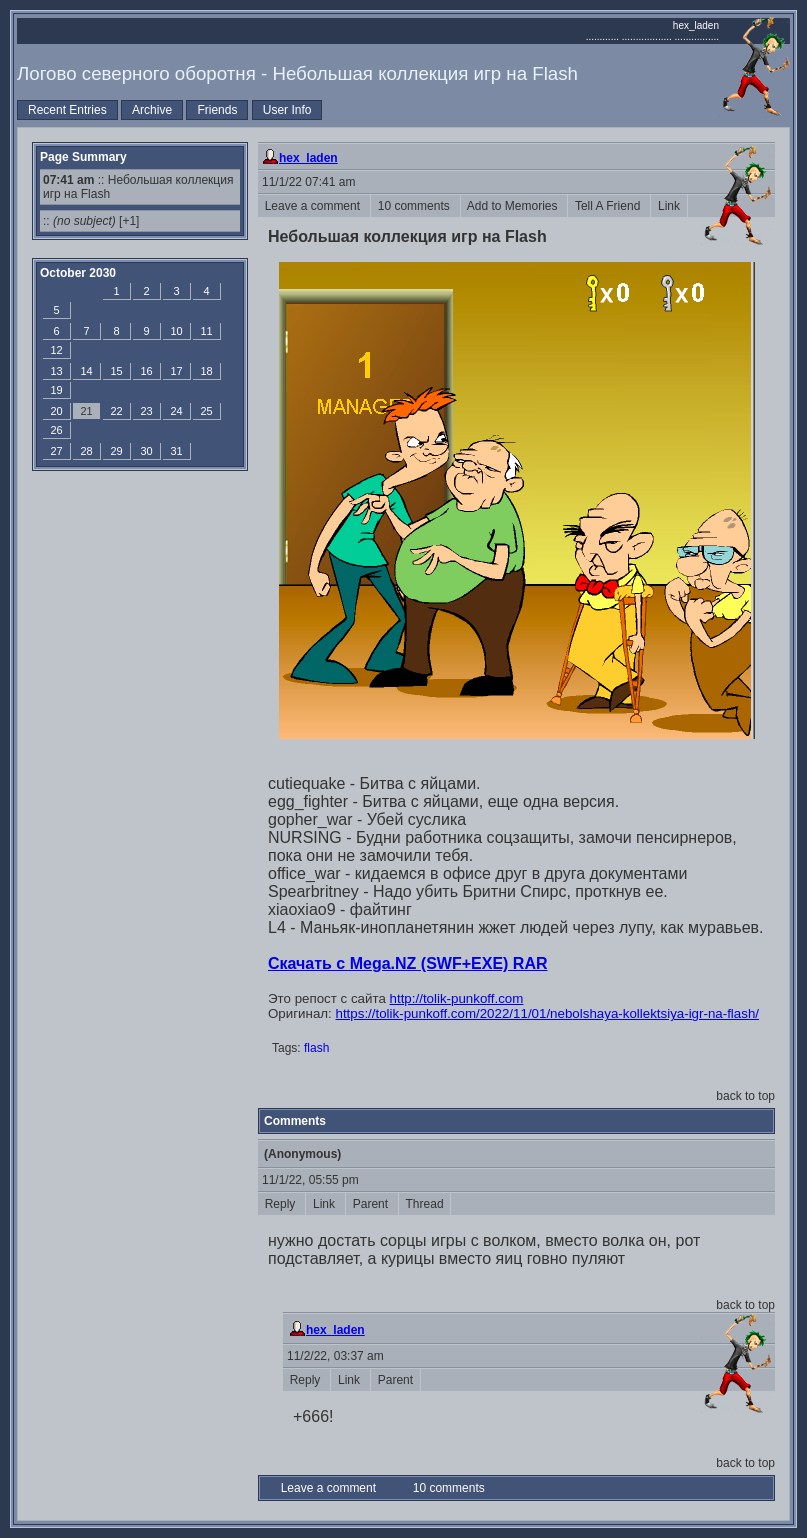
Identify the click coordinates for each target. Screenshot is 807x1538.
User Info (287, 110)
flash (316, 1048)
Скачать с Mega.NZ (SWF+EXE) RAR (408, 963)
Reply (281, 1204)
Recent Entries (67, 110)
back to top (745, 1096)
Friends (217, 110)
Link (668, 206)
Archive (152, 110)
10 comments (415, 206)
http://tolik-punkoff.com (457, 998)
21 (86, 411)
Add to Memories (514, 206)
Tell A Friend (609, 206)
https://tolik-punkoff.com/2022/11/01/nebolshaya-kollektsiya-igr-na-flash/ (548, 1013)
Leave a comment (314, 206)
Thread (424, 1204)
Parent (372, 1204)
